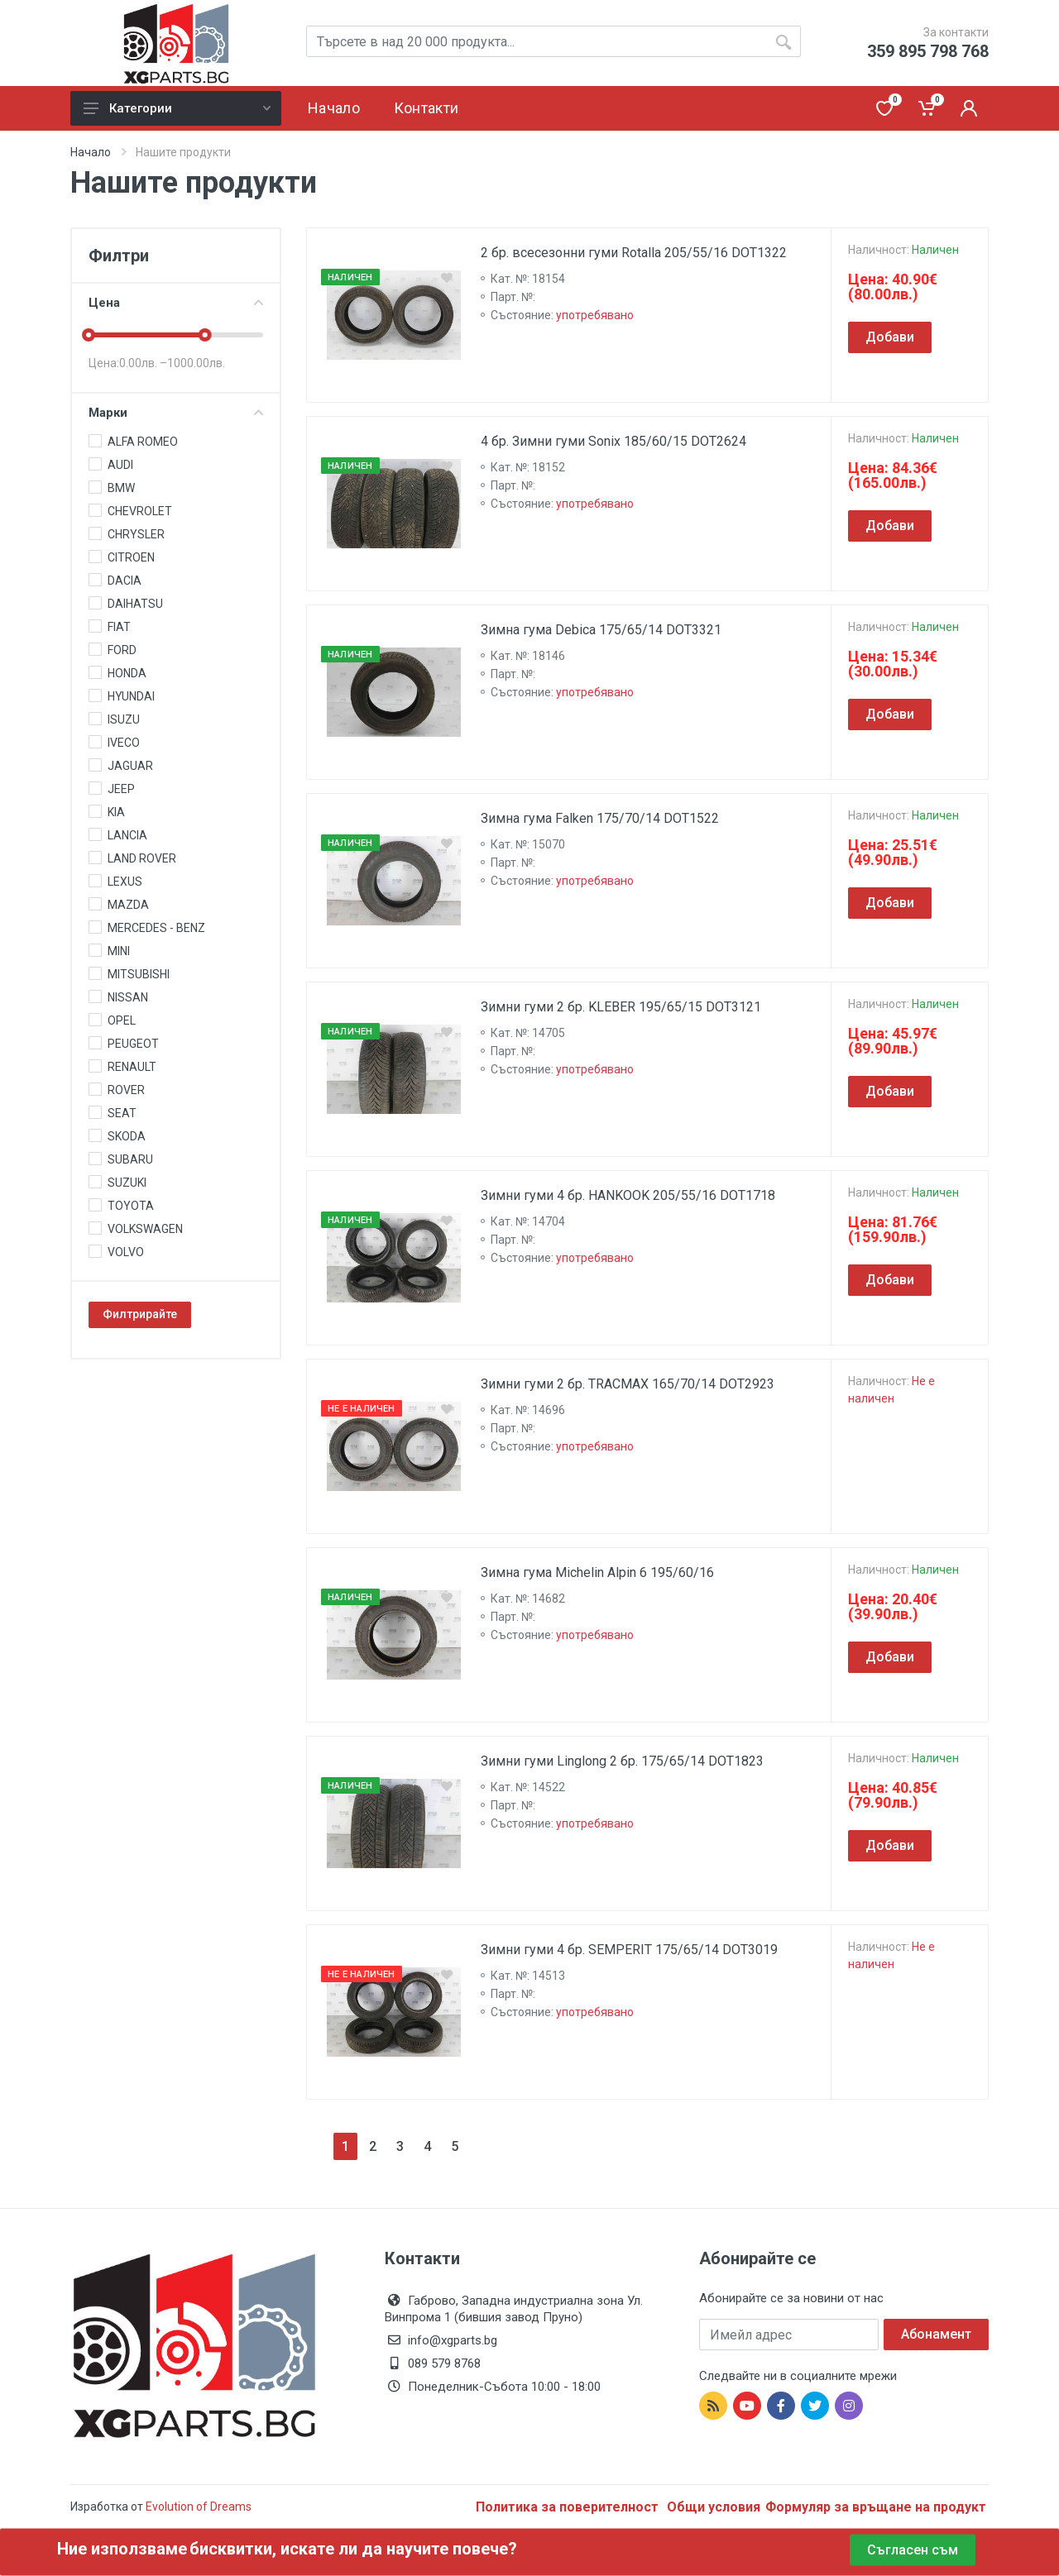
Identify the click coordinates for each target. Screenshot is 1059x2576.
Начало (90, 152)
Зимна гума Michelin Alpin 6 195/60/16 (597, 1572)
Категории (177, 108)
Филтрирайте (140, 1314)
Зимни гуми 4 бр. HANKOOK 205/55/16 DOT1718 (628, 1195)
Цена (176, 302)
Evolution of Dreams (197, 2506)
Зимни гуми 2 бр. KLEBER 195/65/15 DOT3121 (621, 1007)
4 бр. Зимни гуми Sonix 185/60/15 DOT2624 (613, 441)
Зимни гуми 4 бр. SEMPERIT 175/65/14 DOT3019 (629, 1949)
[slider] (88, 335)
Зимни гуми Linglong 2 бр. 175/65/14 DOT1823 (622, 1761)
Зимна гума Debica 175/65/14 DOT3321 (601, 630)
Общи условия (713, 2507)
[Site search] (553, 41)
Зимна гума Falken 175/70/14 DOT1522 (600, 818)
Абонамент (936, 2334)
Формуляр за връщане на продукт (875, 2507)
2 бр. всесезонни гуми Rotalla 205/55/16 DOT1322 (634, 252)
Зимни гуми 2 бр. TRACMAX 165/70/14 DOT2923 (627, 1384)
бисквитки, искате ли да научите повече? (353, 2549)
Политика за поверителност (569, 2507)
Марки (176, 412)
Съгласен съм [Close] (912, 2550)
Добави (889, 337)
